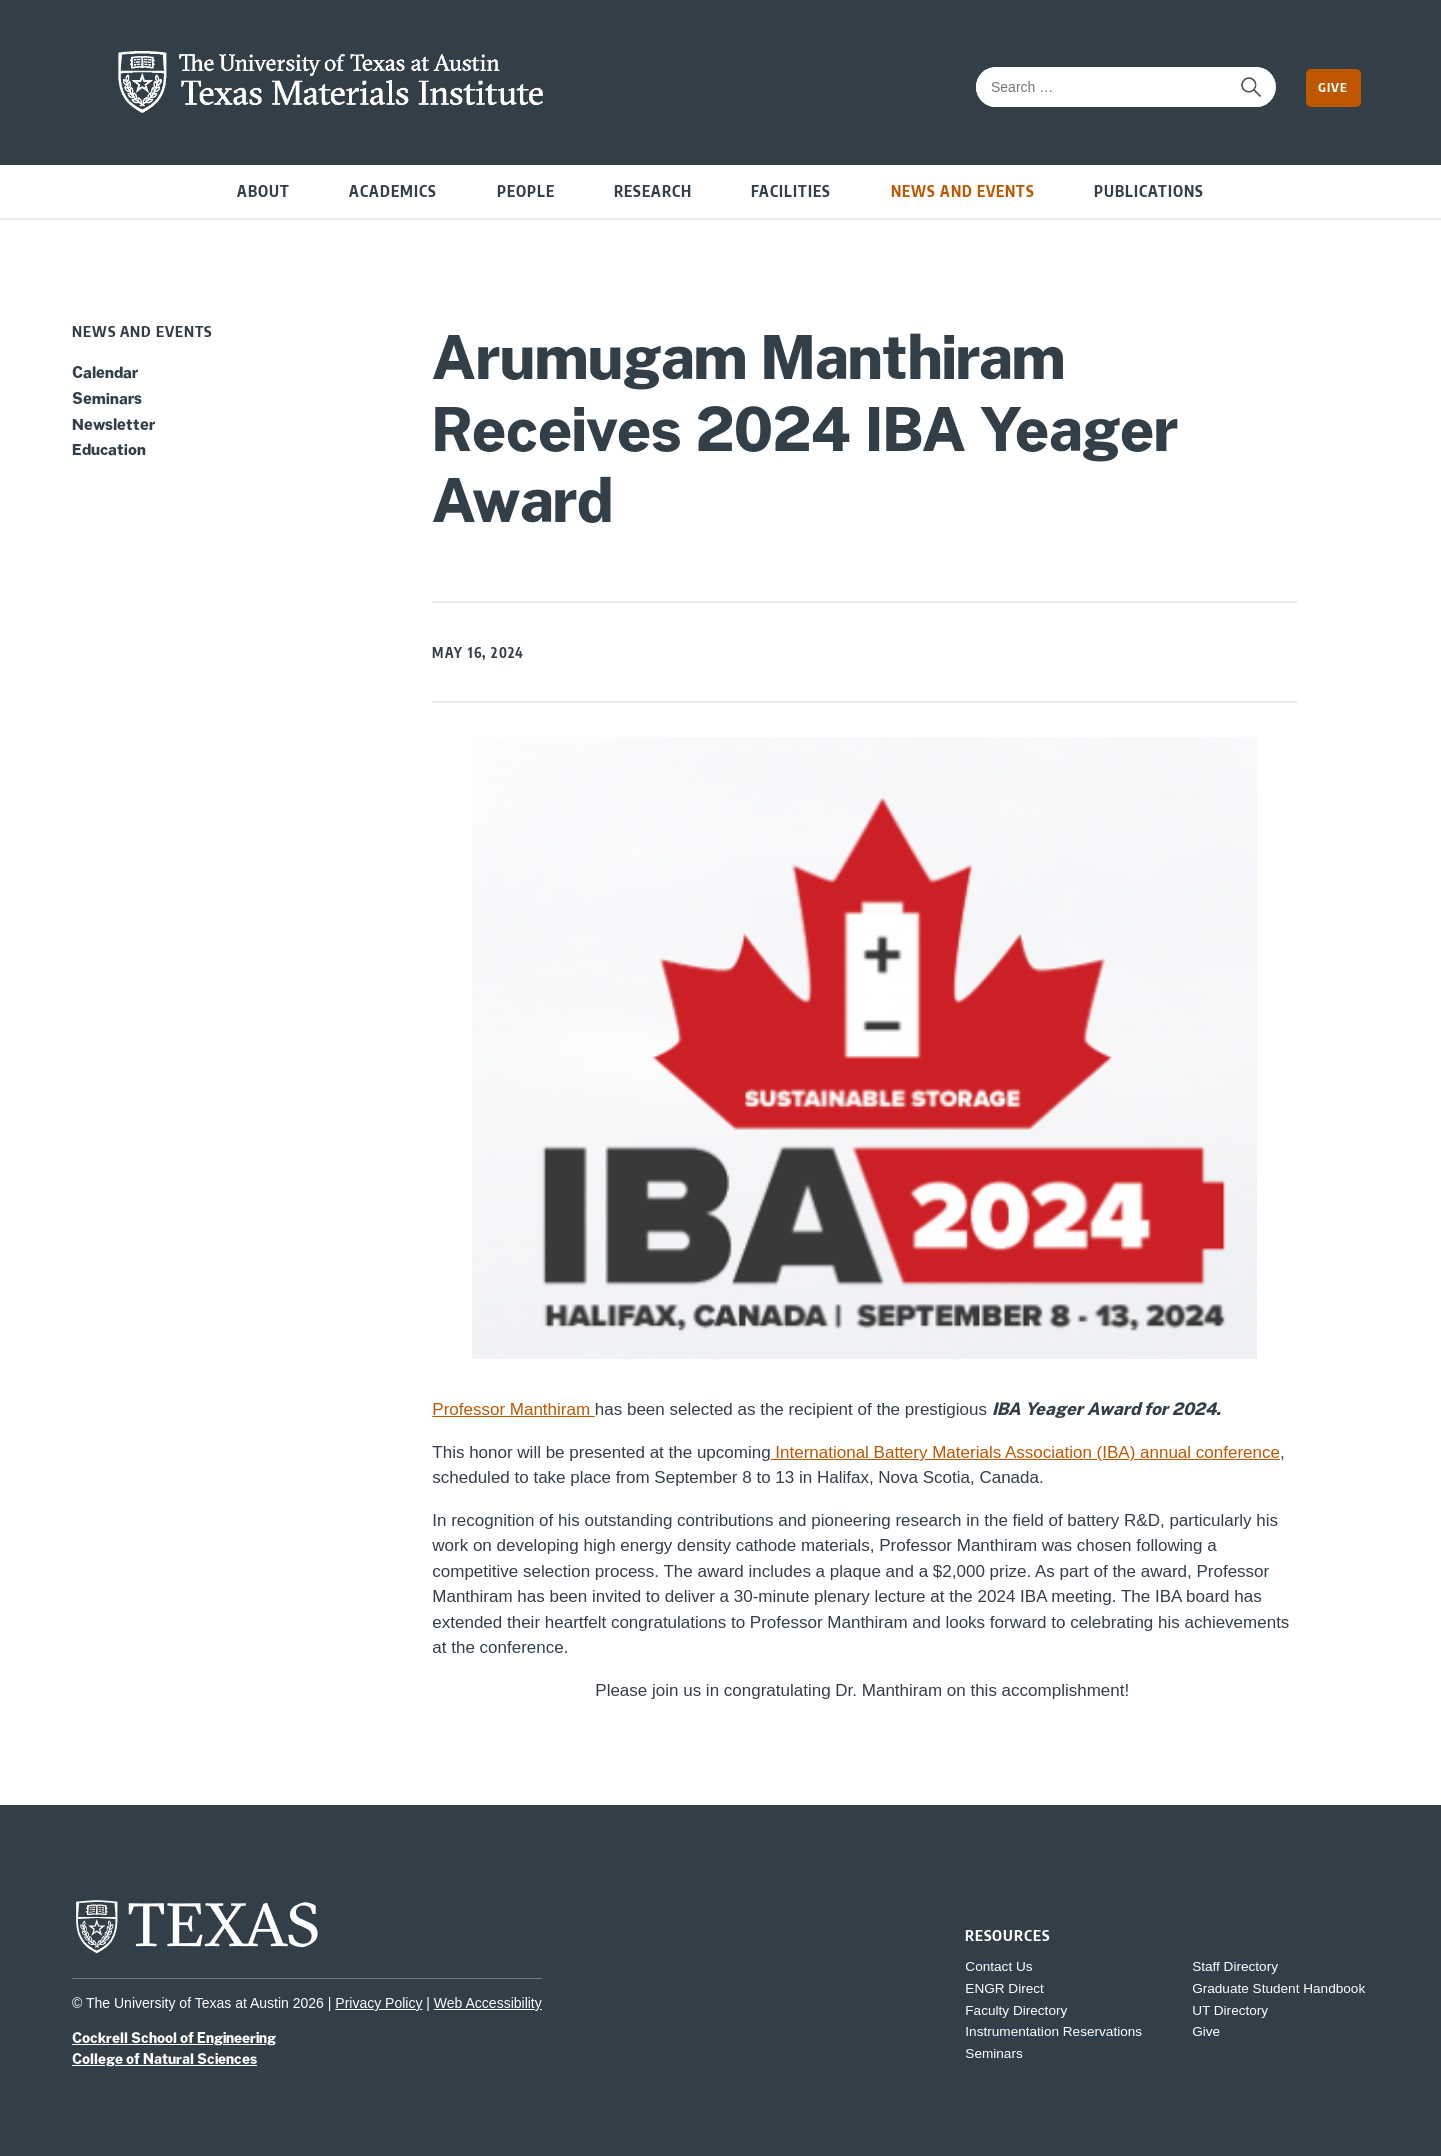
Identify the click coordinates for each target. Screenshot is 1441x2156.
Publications (1149, 190)
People (526, 190)
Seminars (107, 398)
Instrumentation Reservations (1053, 2031)
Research (653, 190)
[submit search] (1251, 87)
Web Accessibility (488, 2003)
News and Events (963, 190)
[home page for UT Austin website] (197, 1951)
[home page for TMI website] (331, 108)
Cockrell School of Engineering (174, 2038)
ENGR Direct (1004, 1988)
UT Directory (1230, 2010)
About (263, 190)
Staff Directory (1235, 1966)
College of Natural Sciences (164, 2059)
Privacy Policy (378, 2003)
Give (1333, 87)
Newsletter (113, 424)
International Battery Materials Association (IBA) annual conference (1025, 1452)
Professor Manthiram (513, 1409)
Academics (393, 190)
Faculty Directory (1016, 2010)
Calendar (105, 372)
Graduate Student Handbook (1278, 1988)
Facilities (791, 190)
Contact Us (998, 1966)
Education (109, 449)
